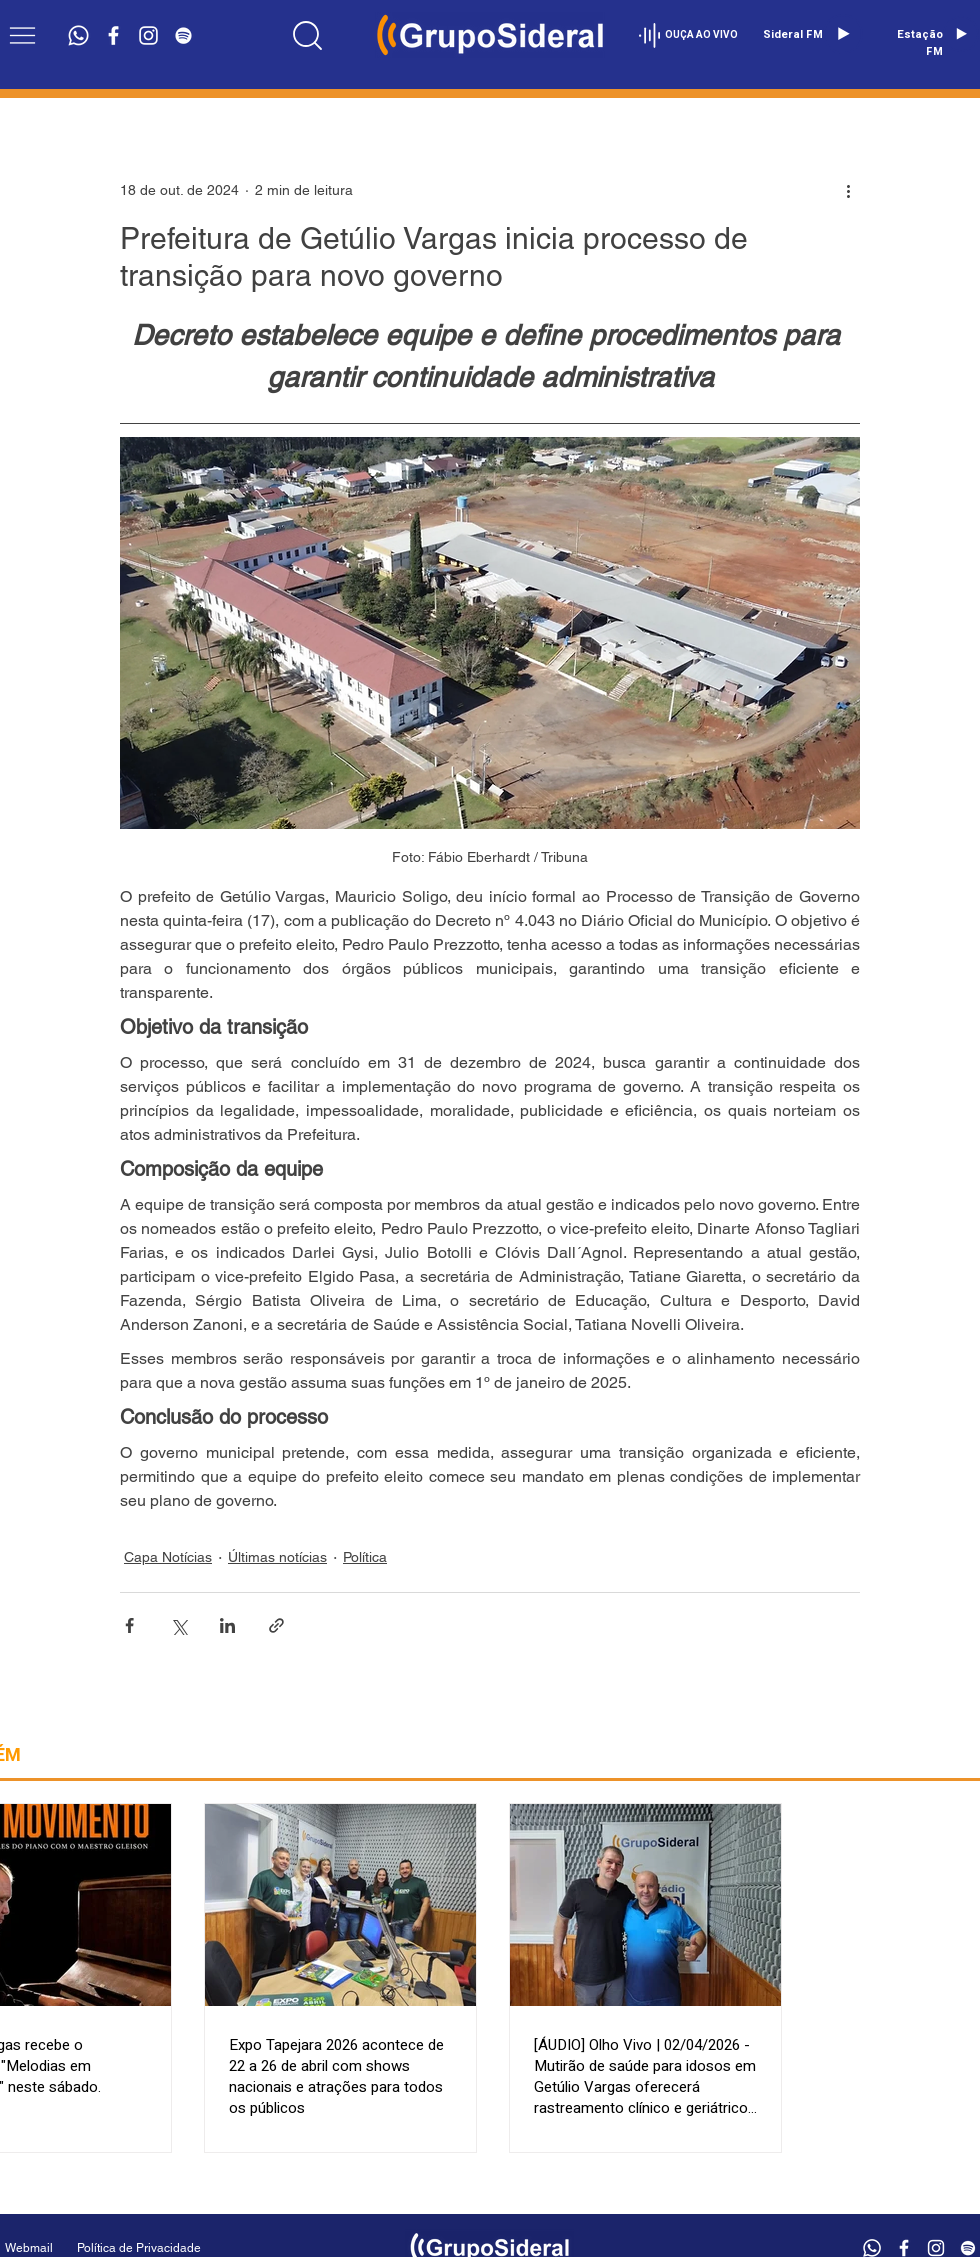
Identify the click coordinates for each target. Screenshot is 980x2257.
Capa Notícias (168, 1557)
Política (365, 1557)
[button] (22, 35)
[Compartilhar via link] (276, 1625)
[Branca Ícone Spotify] (183, 35)
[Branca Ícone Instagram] (148, 35)
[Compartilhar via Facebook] (129, 1625)
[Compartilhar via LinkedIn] (227, 1625)
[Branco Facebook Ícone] (113, 35)
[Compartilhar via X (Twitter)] (178, 1625)
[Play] (843, 34)
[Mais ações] (848, 190)
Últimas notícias (277, 1557)
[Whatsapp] (78, 35)
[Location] (307, 35)
